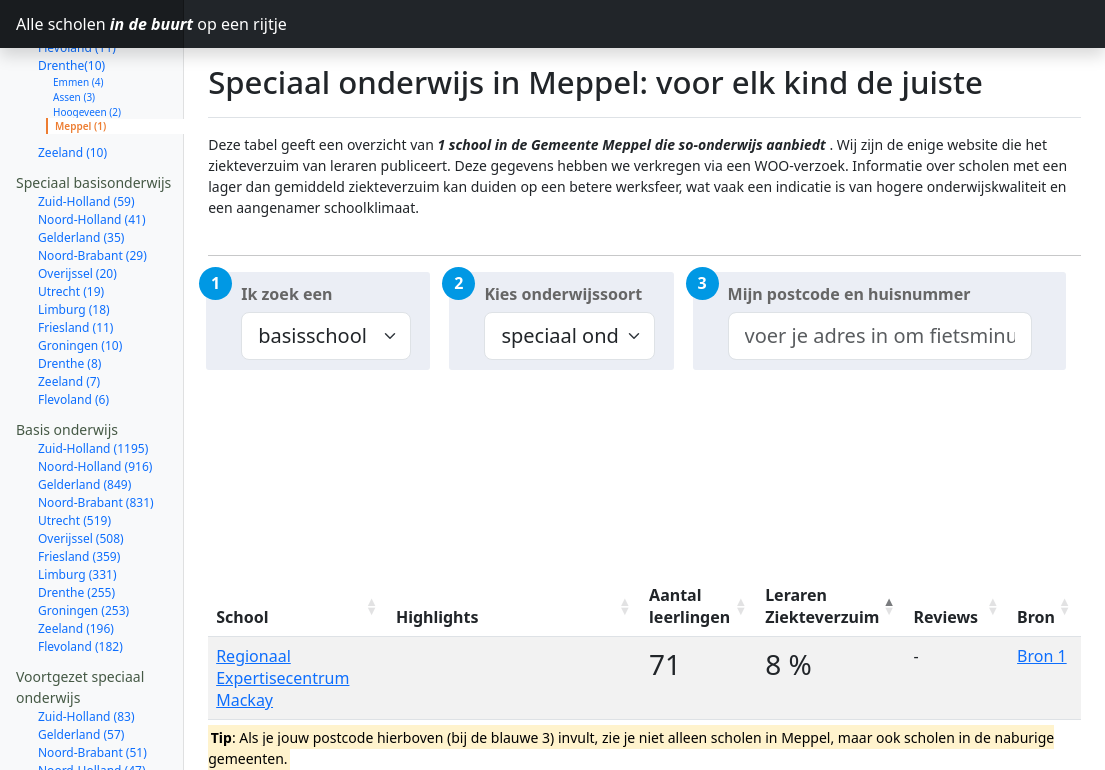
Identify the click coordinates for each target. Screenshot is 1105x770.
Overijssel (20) (77, 202)
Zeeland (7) (69, 310)
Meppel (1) (80, 55)
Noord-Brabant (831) (96, 431)
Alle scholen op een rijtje (100, 24)
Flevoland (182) (80, 575)
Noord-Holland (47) (92, 699)
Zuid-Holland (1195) (93, 377)
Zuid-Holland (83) (86, 645)
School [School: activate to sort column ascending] (242, 617)
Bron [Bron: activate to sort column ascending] (1036, 617)
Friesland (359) (79, 485)
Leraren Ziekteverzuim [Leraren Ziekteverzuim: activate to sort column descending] (822, 606)
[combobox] (880, 336)
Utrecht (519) (74, 449)
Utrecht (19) (71, 220)
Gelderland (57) (81, 663)
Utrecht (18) (71, 753)
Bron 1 (1042, 656)
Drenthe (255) (76, 521)
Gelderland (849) (84, 413)
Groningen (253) (83, 539)
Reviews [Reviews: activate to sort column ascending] (946, 617)
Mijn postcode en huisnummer (849, 294)
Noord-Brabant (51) (92, 681)
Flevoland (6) (73, 328)
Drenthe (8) (69, 292)
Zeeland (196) (76, 557)
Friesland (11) (75, 256)
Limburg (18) (74, 238)
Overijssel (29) (77, 717)
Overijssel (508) (81, 467)
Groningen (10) (80, 274)
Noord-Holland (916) (95, 395)
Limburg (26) (74, 735)
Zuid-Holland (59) (86, 130)
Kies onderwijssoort (563, 294)
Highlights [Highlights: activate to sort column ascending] (437, 617)
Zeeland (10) (72, 81)
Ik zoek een (286, 294)
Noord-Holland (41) (92, 148)
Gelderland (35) (81, 166)
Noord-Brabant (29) (92, 184)
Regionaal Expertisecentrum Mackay (282, 678)
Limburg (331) (77, 503)
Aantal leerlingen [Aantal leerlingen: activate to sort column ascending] (689, 606)
